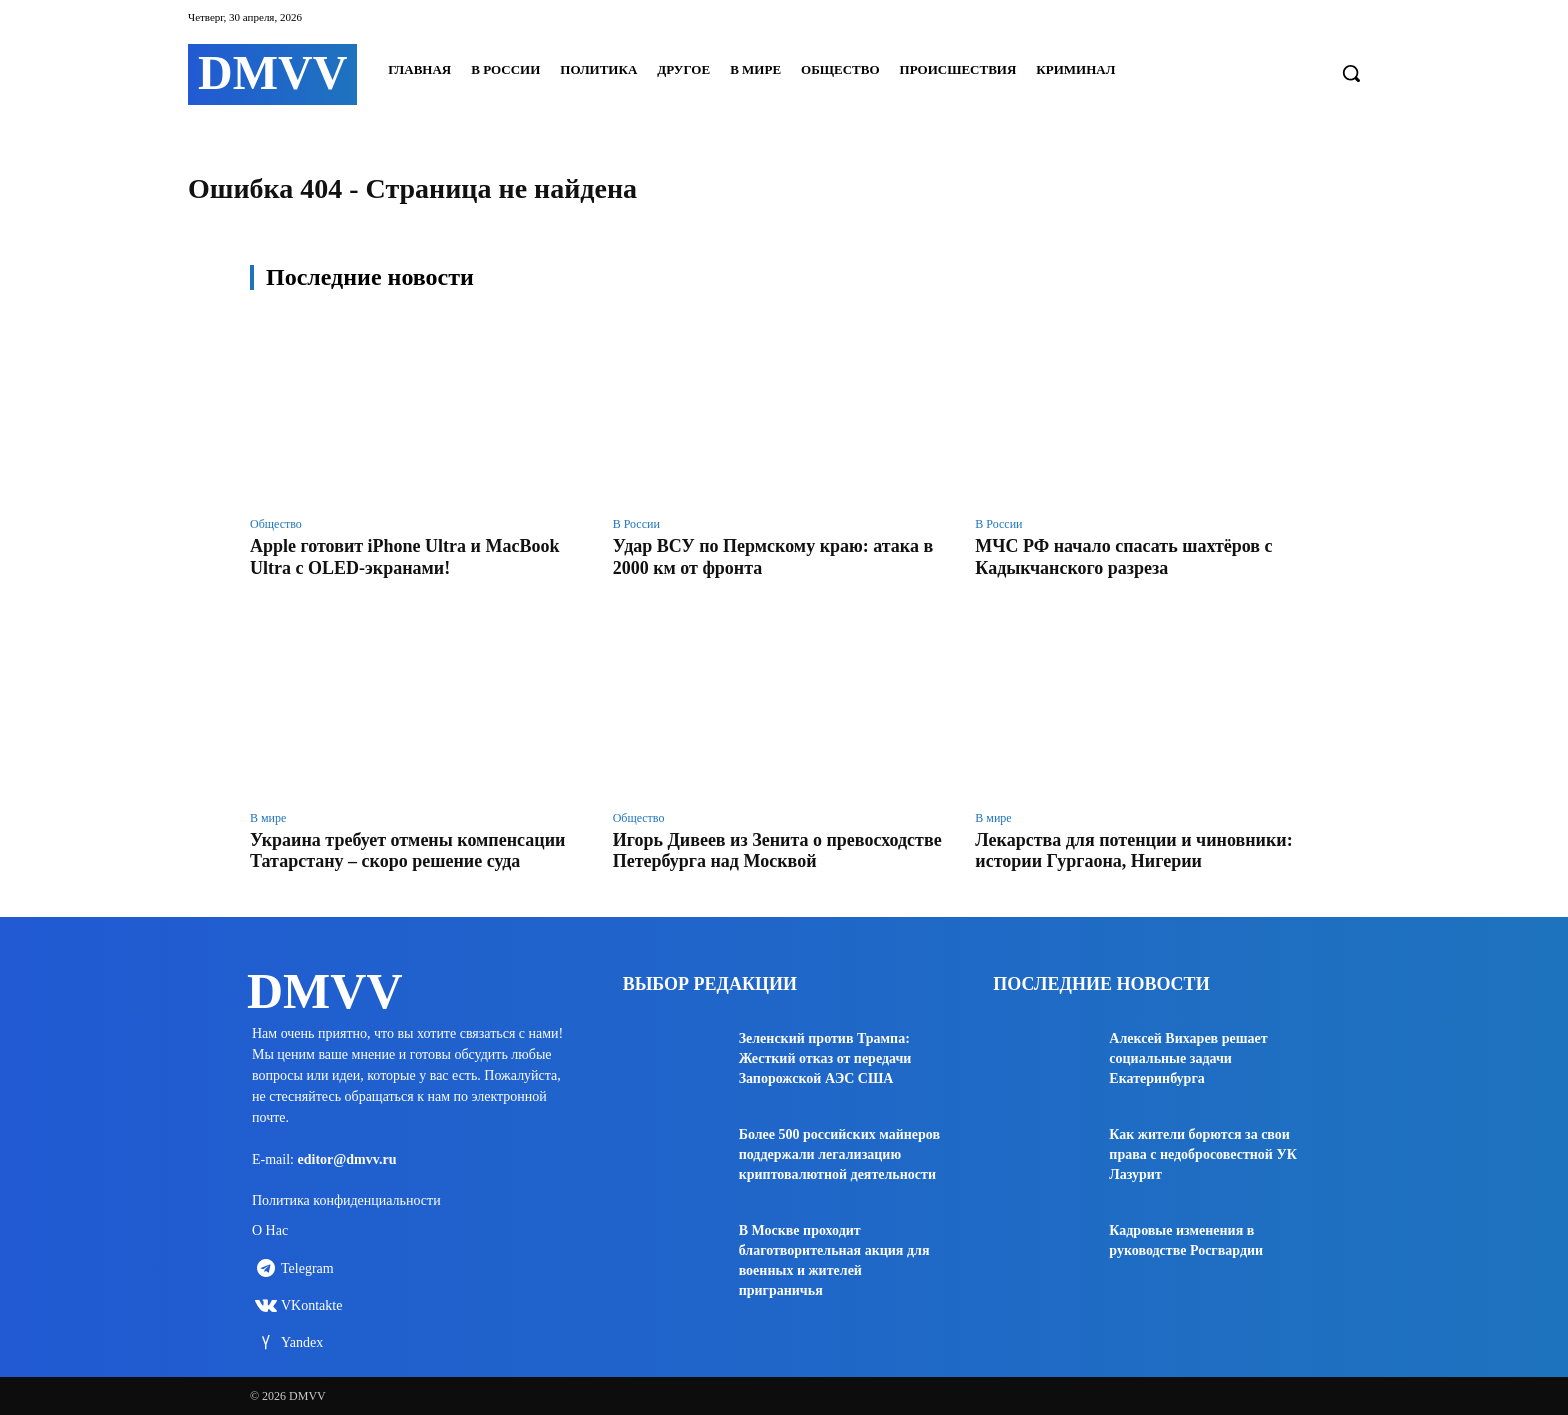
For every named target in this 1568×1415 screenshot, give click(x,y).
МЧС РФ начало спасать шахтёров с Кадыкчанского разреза (1123, 557)
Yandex (302, 1342)
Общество (276, 524)
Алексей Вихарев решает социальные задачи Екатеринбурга (1188, 1058)
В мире (268, 818)
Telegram (307, 1268)
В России (636, 524)
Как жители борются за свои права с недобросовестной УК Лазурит (1203, 1154)
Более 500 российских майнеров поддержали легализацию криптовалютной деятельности (839, 1154)
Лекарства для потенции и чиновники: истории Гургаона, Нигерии (1133, 851)
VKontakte (311, 1305)
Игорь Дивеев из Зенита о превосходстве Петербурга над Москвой (777, 851)
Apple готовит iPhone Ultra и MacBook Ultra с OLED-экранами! (404, 557)
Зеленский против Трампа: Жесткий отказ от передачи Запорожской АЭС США (825, 1058)
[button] (1351, 73)
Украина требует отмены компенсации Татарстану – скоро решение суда (407, 851)
